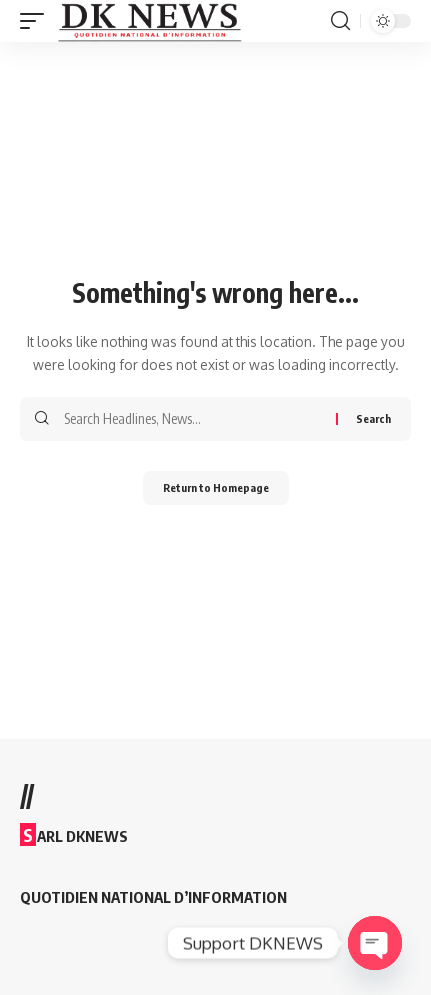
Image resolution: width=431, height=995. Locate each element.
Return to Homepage (216, 487)
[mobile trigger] (37, 21)
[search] (340, 21)
